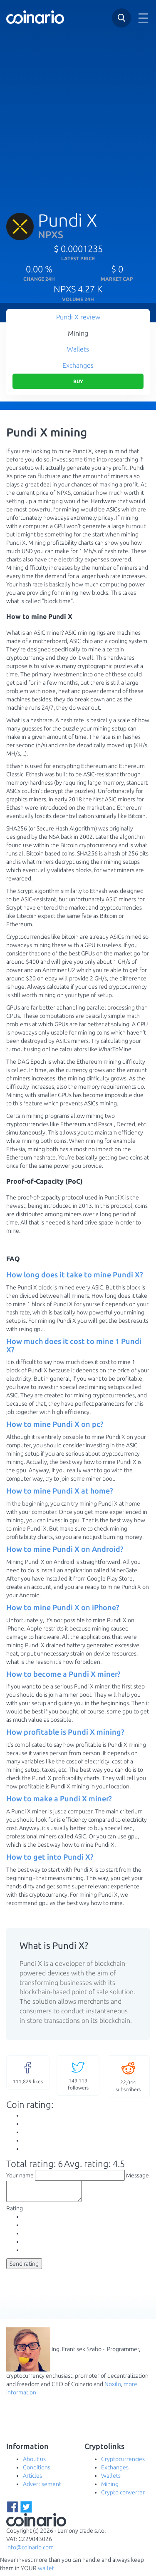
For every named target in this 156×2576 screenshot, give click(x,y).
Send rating (24, 2267)
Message (137, 2175)
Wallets (78, 349)
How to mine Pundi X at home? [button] (59, 1490)
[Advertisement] (78, 115)
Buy (78, 381)
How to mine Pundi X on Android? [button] (65, 1549)
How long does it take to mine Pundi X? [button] (74, 1274)
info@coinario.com (30, 2551)
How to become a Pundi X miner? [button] (63, 1674)
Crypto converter (123, 2496)
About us (34, 2462)
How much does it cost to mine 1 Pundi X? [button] (73, 1345)
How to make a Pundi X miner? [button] (59, 1798)
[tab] (78, 1275)
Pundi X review (78, 317)
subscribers (128, 2076)
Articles (32, 2479)
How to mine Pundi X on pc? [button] (55, 1424)
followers (78, 2075)
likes (28, 2072)
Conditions (36, 2471)
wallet (46, 2572)
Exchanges (78, 365)
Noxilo (112, 2387)
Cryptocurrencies (123, 2462)
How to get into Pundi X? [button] (50, 1857)
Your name (20, 2175)
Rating (14, 2212)
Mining (78, 333)
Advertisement (42, 2487)
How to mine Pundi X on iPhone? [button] (62, 1607)
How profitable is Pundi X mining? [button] (65, 1732)
